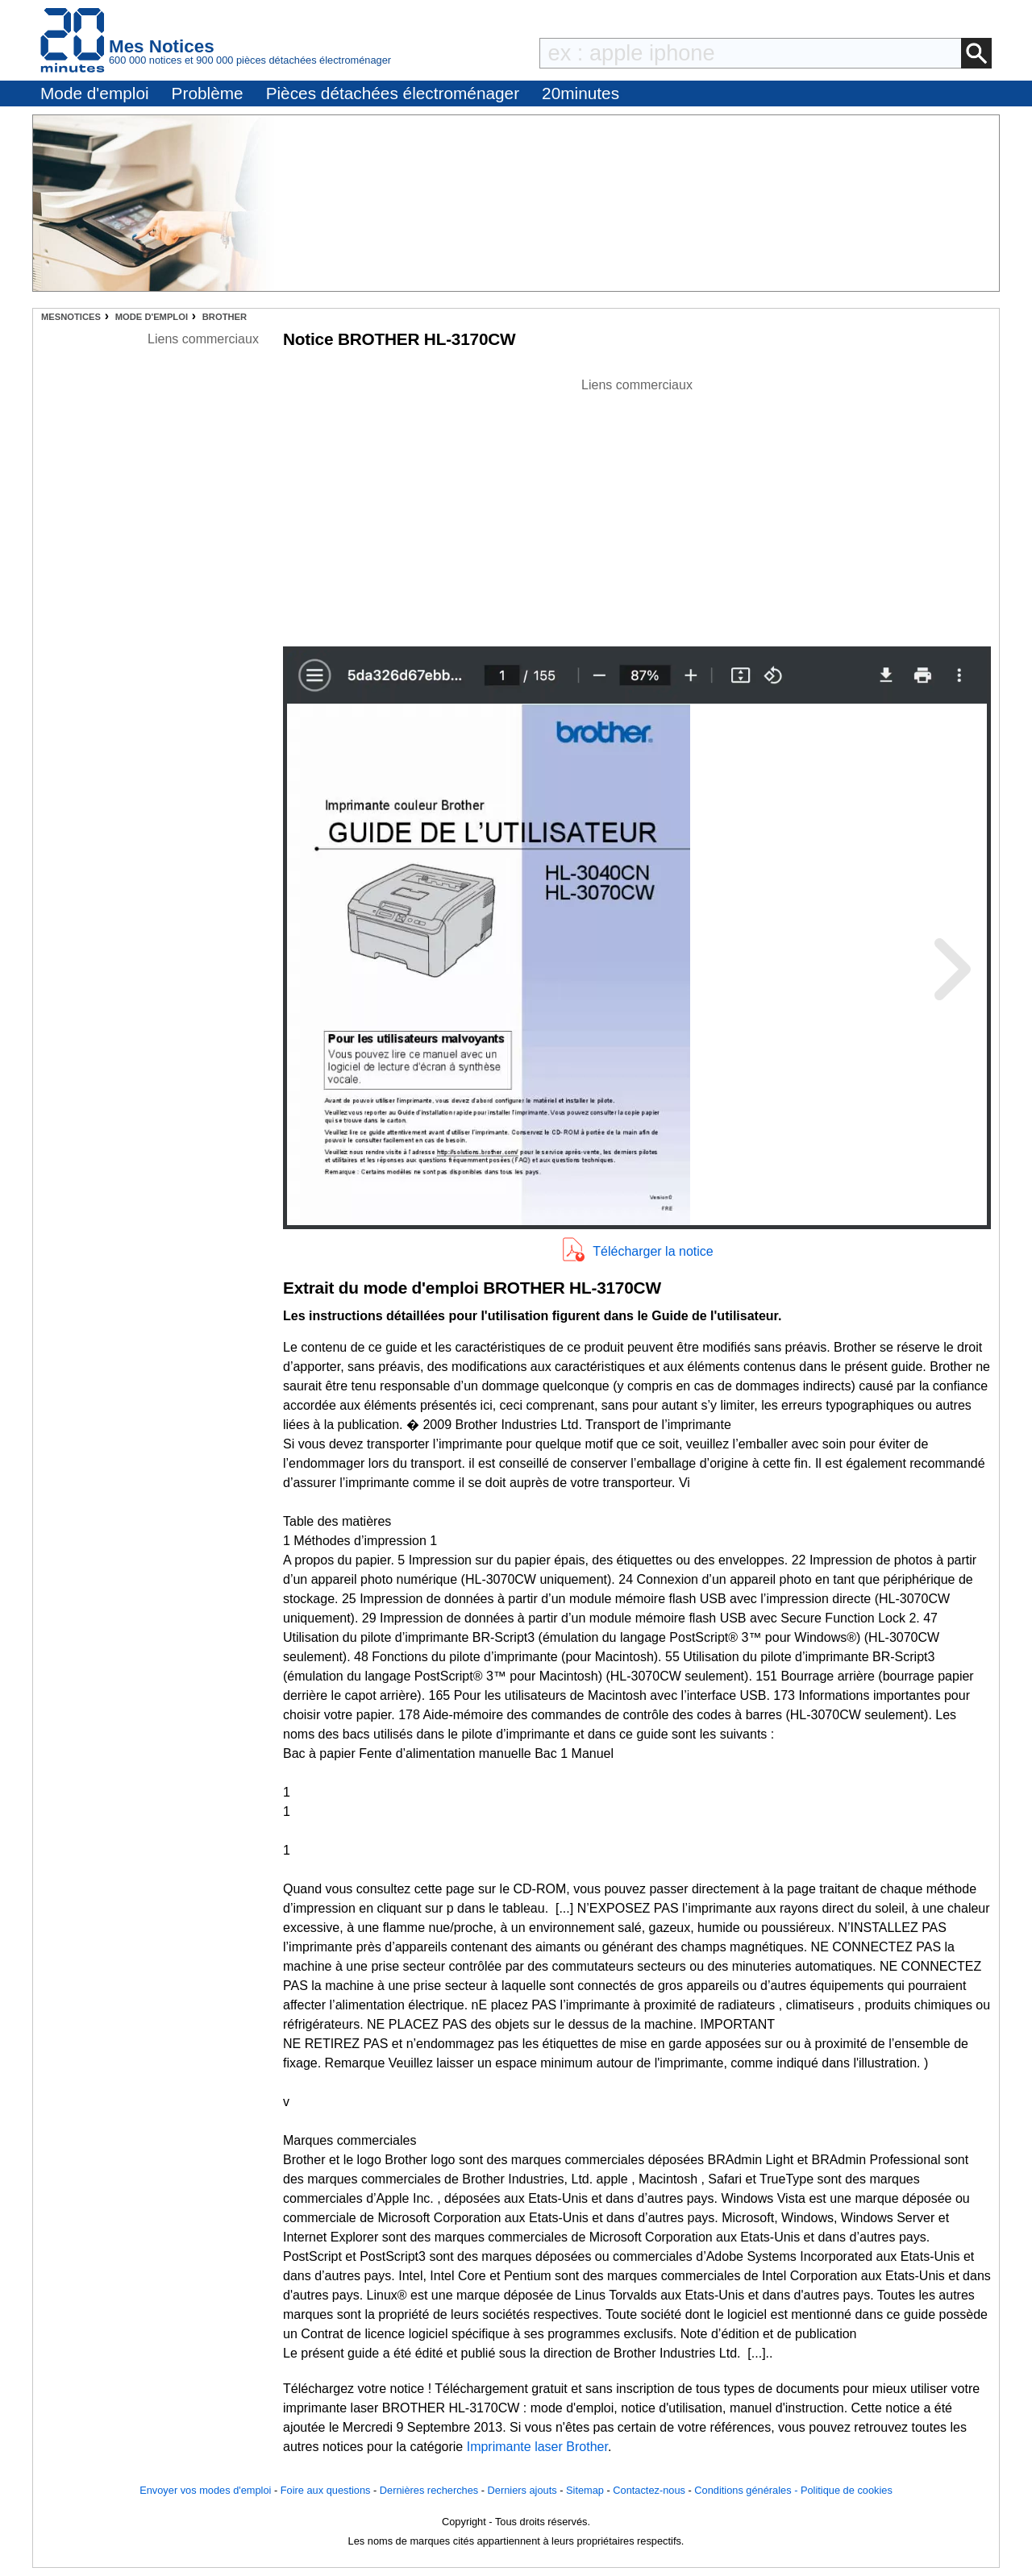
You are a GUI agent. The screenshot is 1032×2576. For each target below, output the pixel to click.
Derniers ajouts (522, 2490)
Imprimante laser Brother (537, 2446)
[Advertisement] (636, 508)
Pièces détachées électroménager (392, 93)
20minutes (580, 93)
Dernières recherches (429, 2490)
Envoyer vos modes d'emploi (205, 2490)
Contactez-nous (649, 2490)
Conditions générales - (747, 2490)
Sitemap (585, 2490)
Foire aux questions (326, 2490)
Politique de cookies (847, 2490)
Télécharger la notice (653, 1251)
